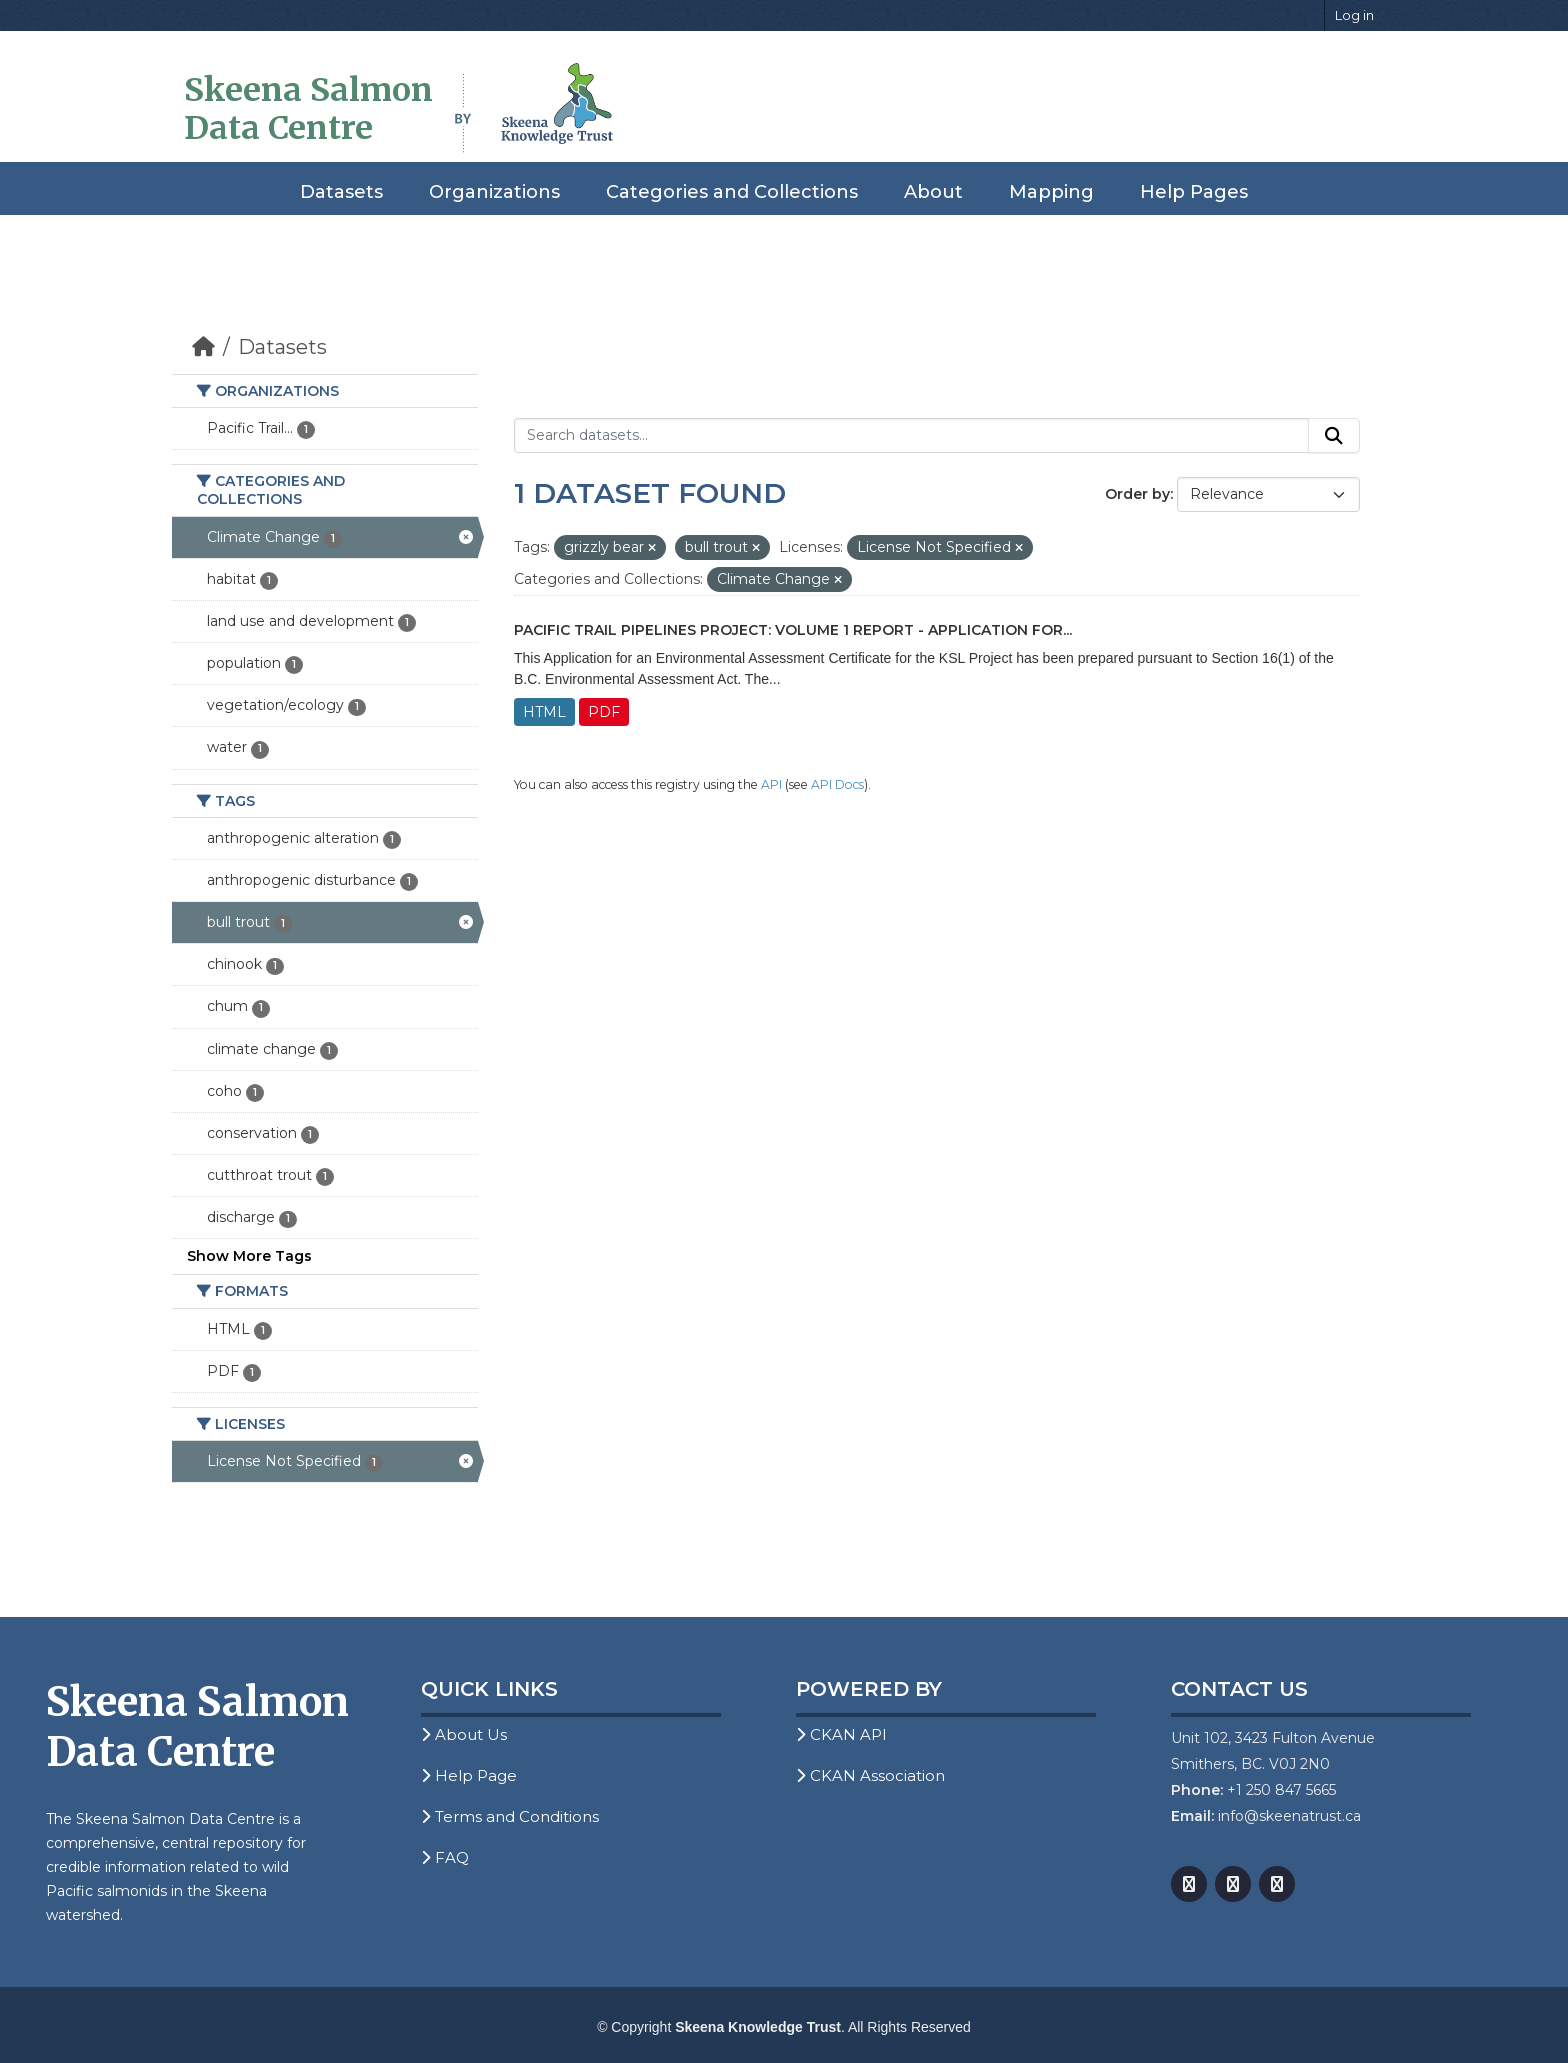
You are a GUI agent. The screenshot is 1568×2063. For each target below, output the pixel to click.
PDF (604, 712)
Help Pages (1194, 192)
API (771, 784)
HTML (544, 712)
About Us (464, 1734)
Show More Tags (249, 1256)
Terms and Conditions (510, 1816)
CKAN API (841, 1734)
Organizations (494, 192)
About (933, 192)
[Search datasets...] (911, 436)
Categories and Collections (732, 192)
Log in (1354, 15)
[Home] (203, 347)
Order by (1137, 494)
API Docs (837, 784)
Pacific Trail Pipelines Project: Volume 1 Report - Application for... (793, 630)
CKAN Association (870, 1775)
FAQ (445, 1857)
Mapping (1051, 192)
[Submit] (1334, 436)
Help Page (469, 1775)
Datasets (341, 192)
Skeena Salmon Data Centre (308, 109)
